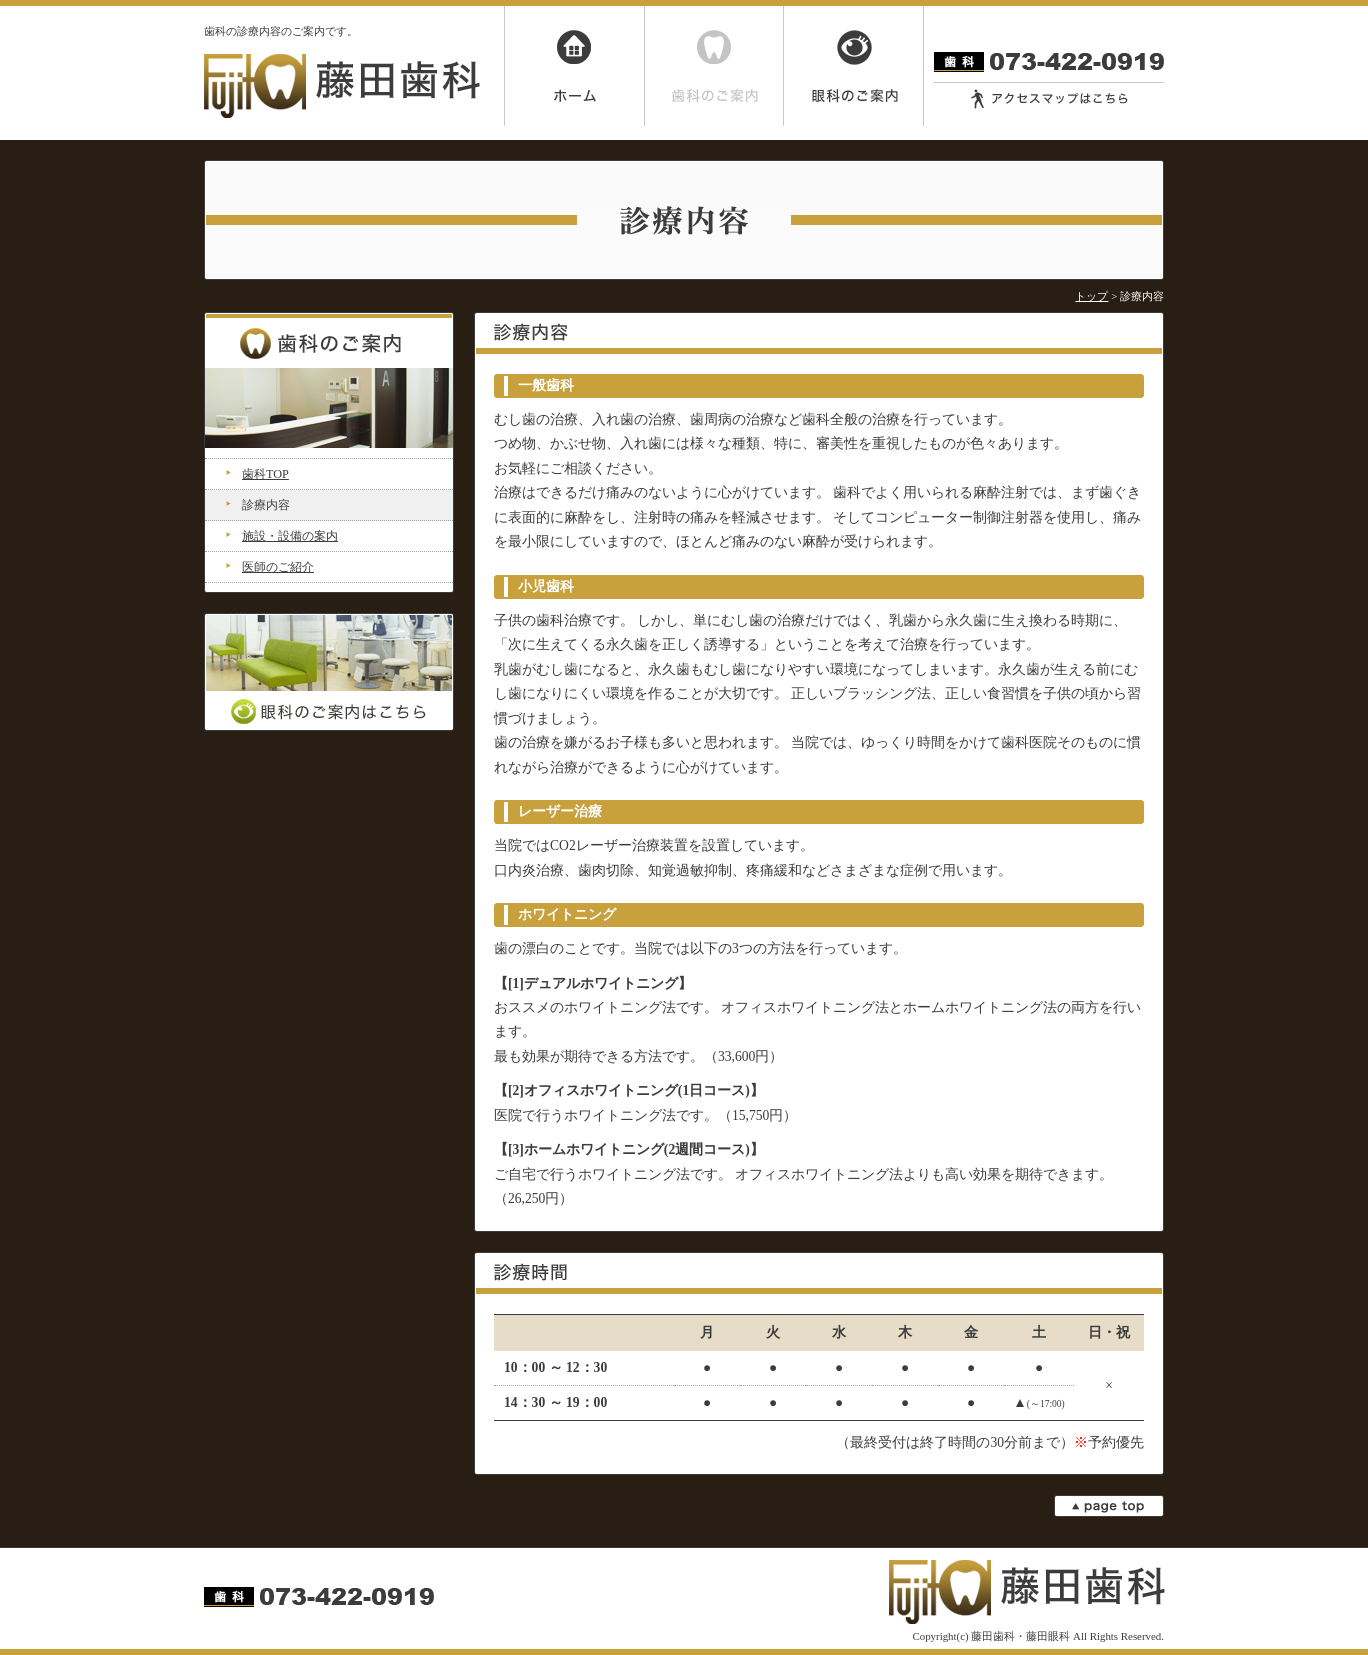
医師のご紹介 (278, 567)
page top (1109, 1506)
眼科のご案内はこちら (329, 672)
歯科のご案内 (714, 66)
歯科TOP (265, 474)
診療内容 (266, 505)
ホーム (574, 66)
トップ (1091, 296)
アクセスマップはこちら (1049, 99)
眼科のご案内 (854, 66)
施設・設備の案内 (290, 536)
